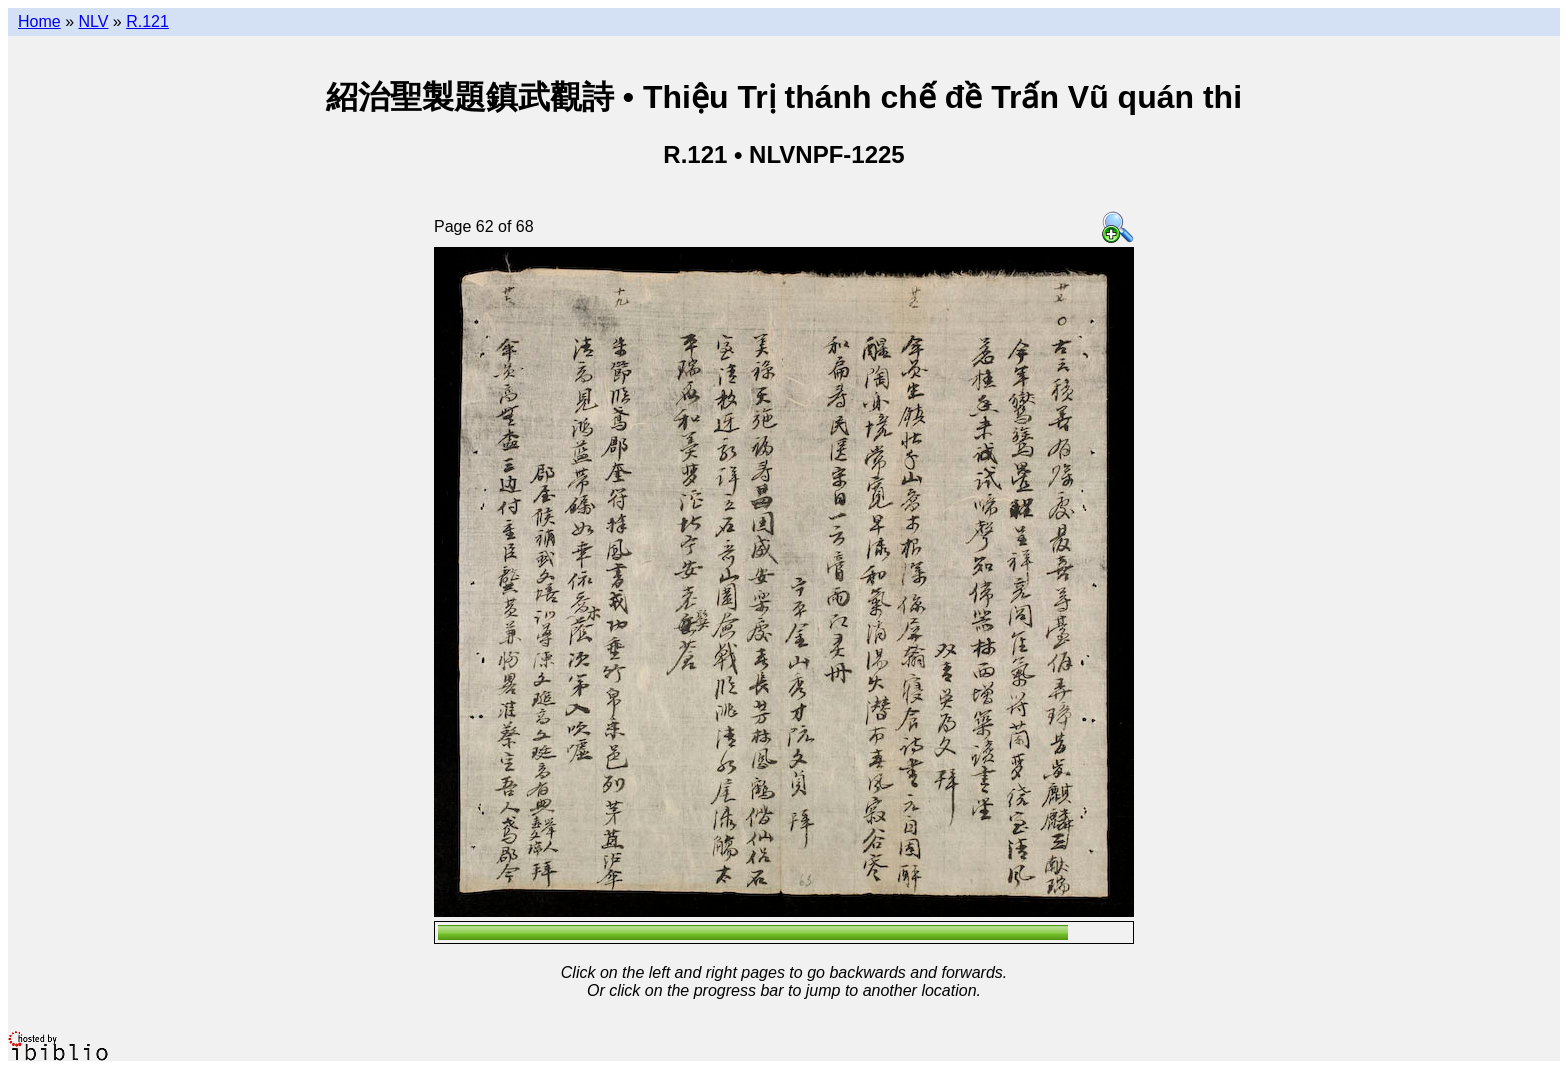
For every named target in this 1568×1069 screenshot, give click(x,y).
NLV (93, 21)
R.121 (147, 21)
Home (39, 21)
